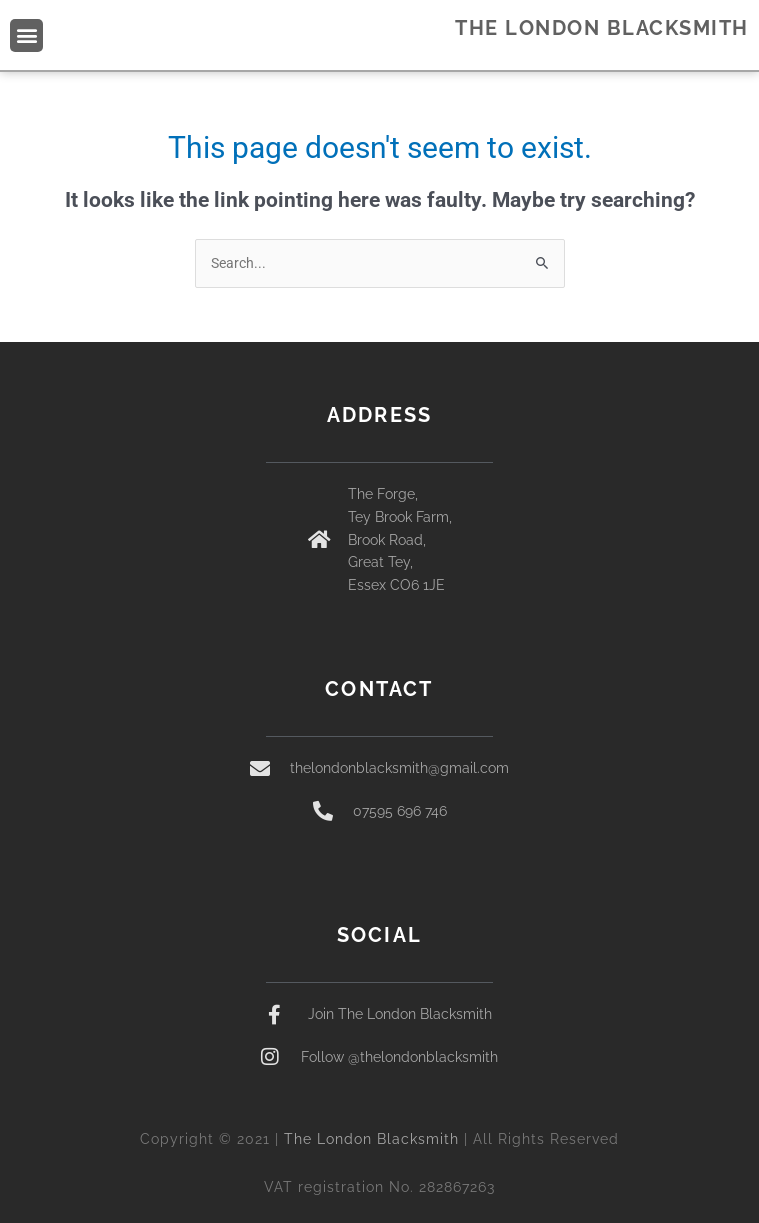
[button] (26, 35)
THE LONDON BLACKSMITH (602, 28)
